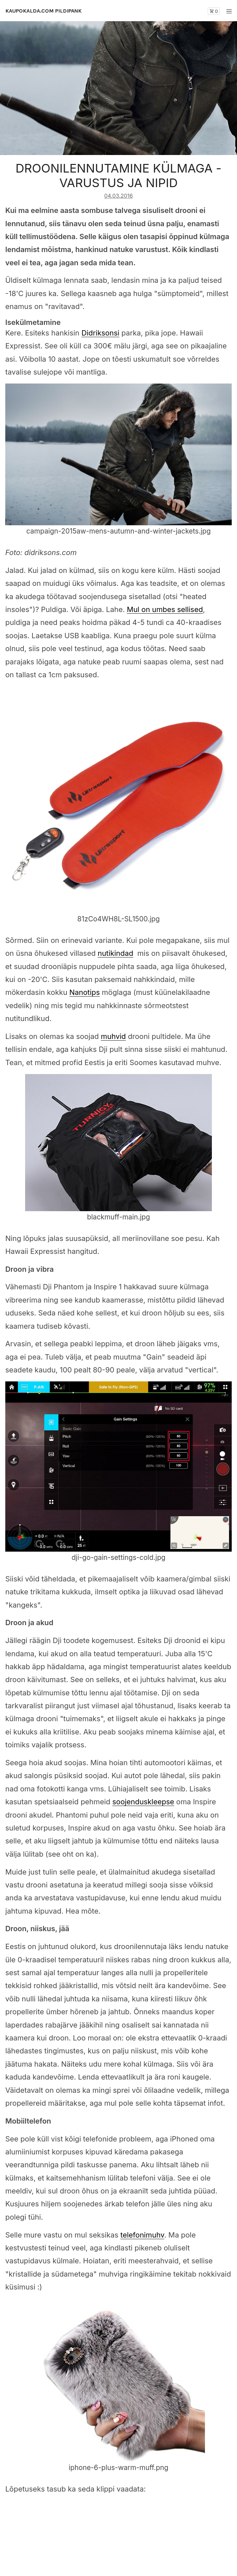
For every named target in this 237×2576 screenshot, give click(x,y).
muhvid (113, 1036)
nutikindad (115, 953)
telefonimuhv (142, 2235)
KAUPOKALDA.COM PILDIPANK (43, 11)
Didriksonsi (100, 333)
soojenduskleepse (143, 1801)
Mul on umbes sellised (165, 609)
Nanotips (84, 992)
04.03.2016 (118, 195)
